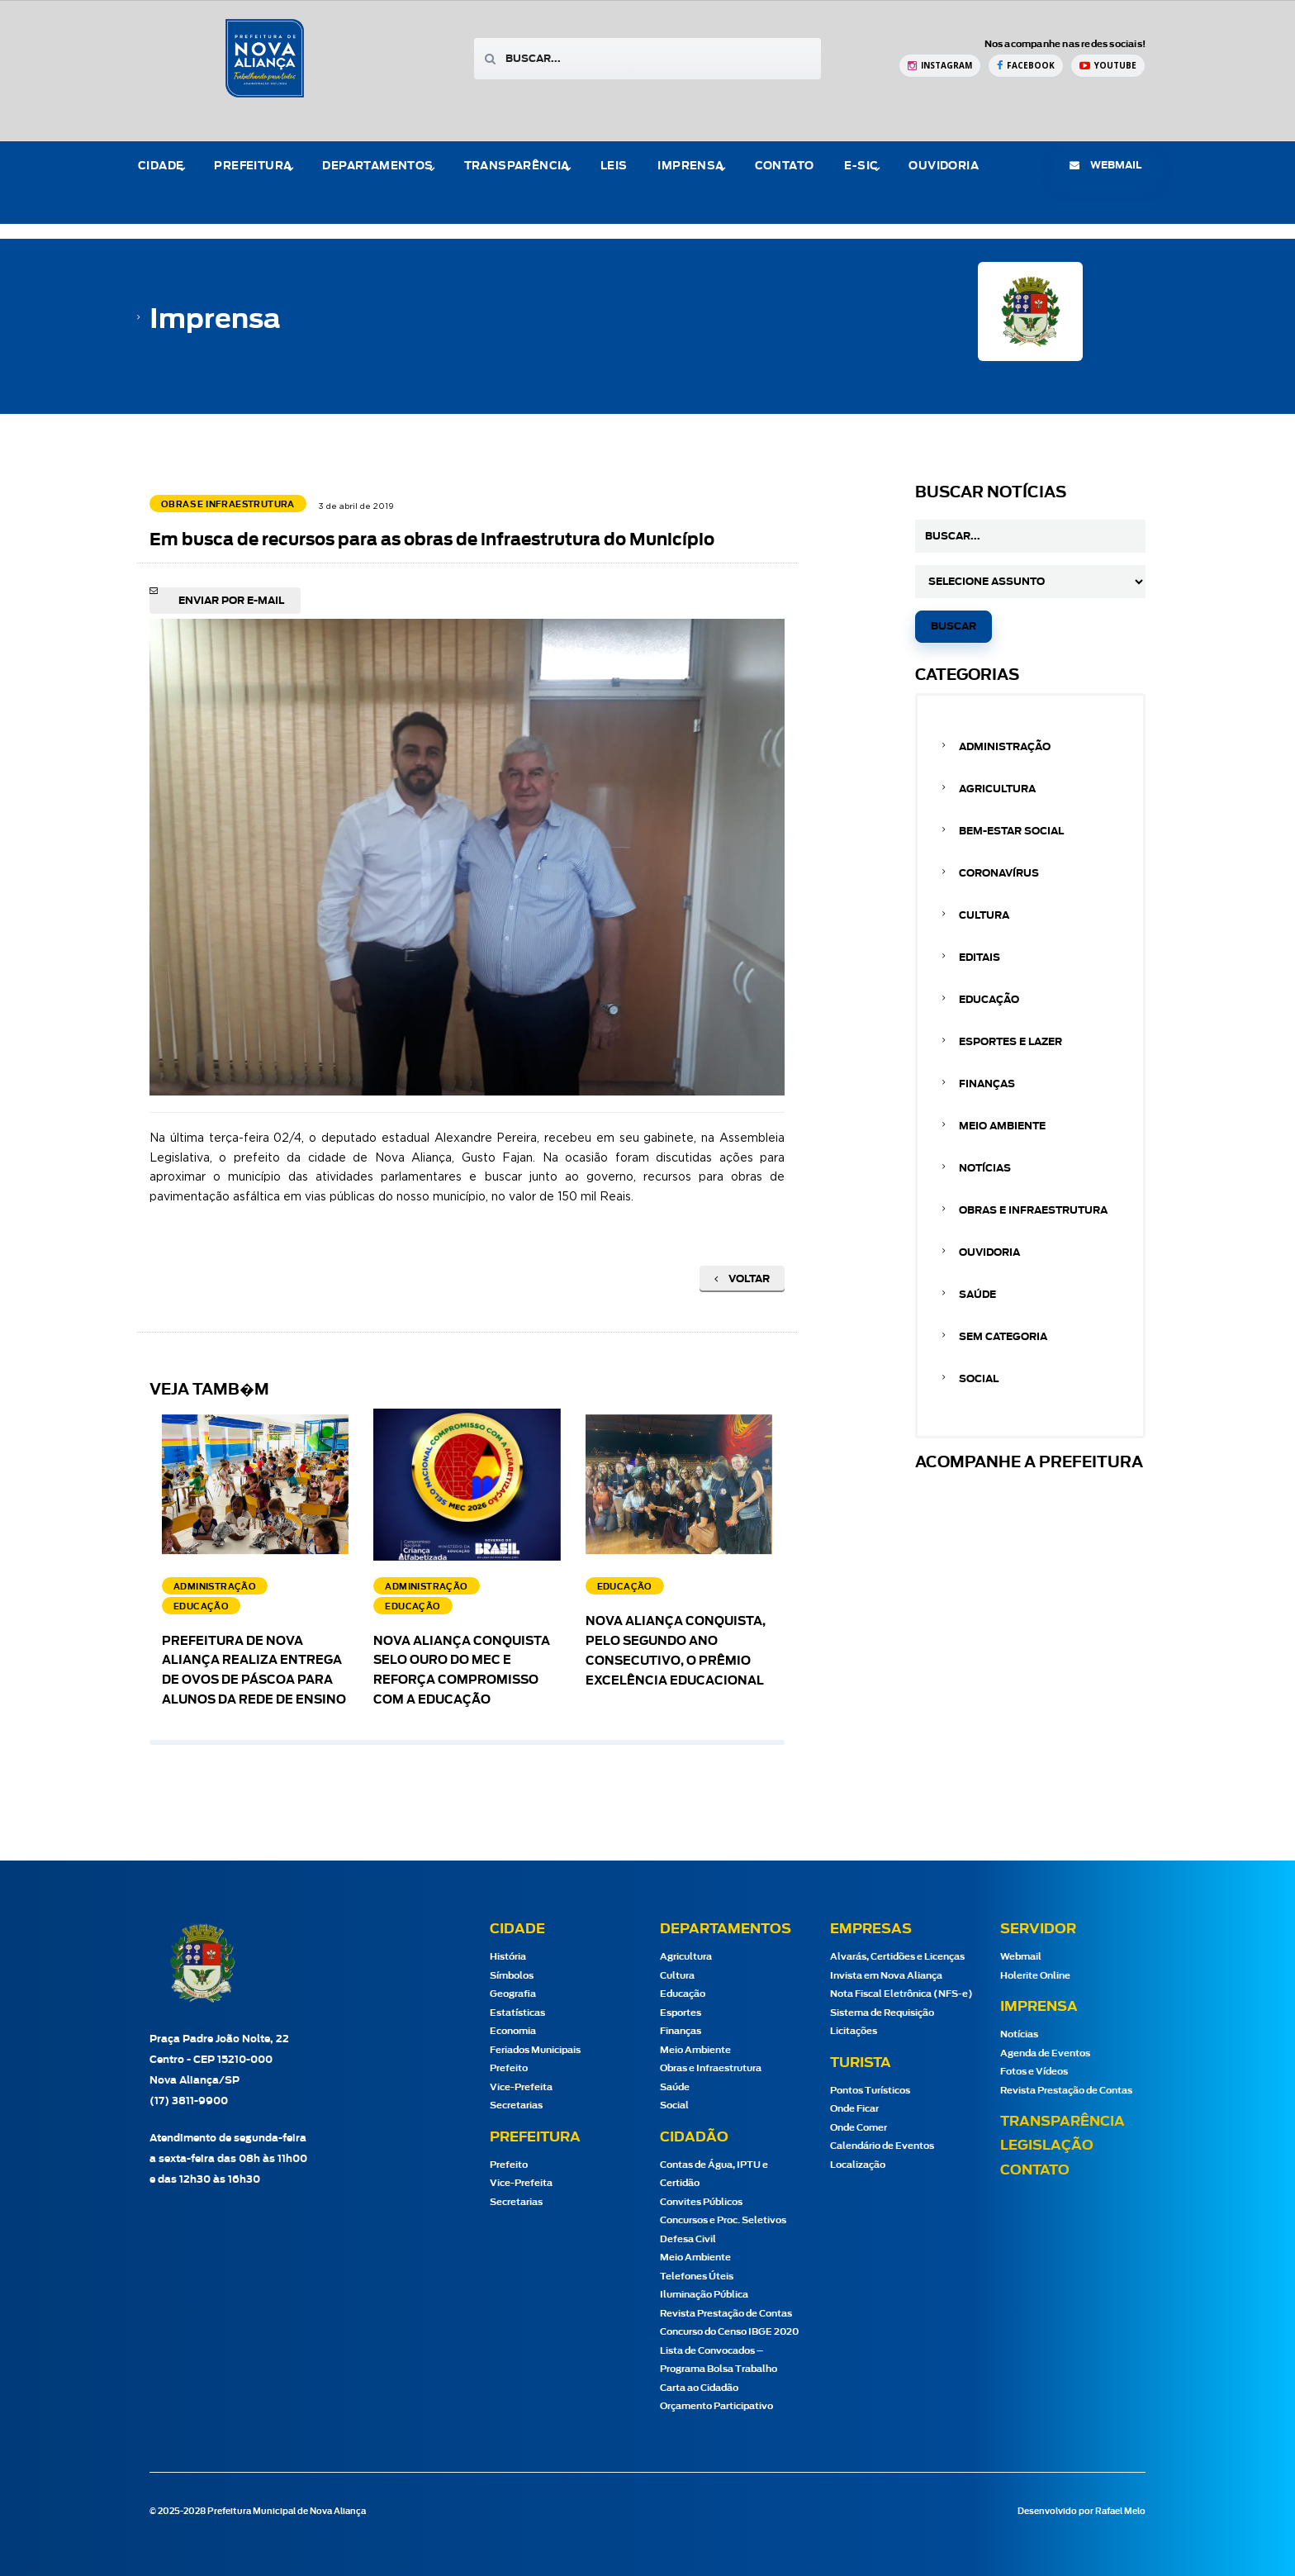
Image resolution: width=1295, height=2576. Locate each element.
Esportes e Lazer (1010, 1042)
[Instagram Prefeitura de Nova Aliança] (940, 66)
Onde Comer (858, 2127)
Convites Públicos (701, 2202)
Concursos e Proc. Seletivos (723, 2220)
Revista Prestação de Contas (726, 2313)
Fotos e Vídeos (1034, 2071)
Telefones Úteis (696, 2276)
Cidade (160, 166)
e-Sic (861, 166)
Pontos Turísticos (870, 2090)
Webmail (1020, 1956)
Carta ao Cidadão (699, 2388)
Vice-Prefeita (521, 2087)
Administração (1005, 747)
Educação (989, 1000)
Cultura (984, 915)
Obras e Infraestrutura (1033, 1210)
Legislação (1046, 2145)
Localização (857, 2165)
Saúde (977, 1295)
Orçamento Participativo (716, 2406)
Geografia (513, 1994)
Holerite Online (1035, 1975)
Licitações (853, 2031)
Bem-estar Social (1011, 831)
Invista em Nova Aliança (886, 1975)
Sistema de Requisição (882, 2013)
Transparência (517, 166)
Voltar (742, 1279)
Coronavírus (999, 873)
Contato (784, 166)
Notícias (985, 1168)
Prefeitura (253, 166)
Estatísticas (517, 2013)
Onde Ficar (854, 2108)
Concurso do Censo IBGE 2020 (729, 2331)
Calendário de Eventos (882, 2146)
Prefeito (509, 2068)
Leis (614, 166)
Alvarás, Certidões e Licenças (897, 1956)
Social (979, 1379)
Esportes (680, 2013)
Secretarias (516, 2105)
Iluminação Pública (704, 2294)
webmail (1105, 165)
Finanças (987, 1084)
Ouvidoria (943, 166)
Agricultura (997, 789)
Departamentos (377, 166)
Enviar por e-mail (231, 601)
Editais (979, 957)
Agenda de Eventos (1045, 2053)
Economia (513, 2031)
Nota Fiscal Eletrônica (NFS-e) (901, 1994)
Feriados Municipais (535, 2050)
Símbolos (512, 1975)
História (508, 1956)
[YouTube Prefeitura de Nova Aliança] (1108, 66)
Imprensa (690, 166)
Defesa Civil (688, 2239)
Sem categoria (1003, 1337)
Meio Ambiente (1002, 1126)
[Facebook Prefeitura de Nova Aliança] (1026, 66)
